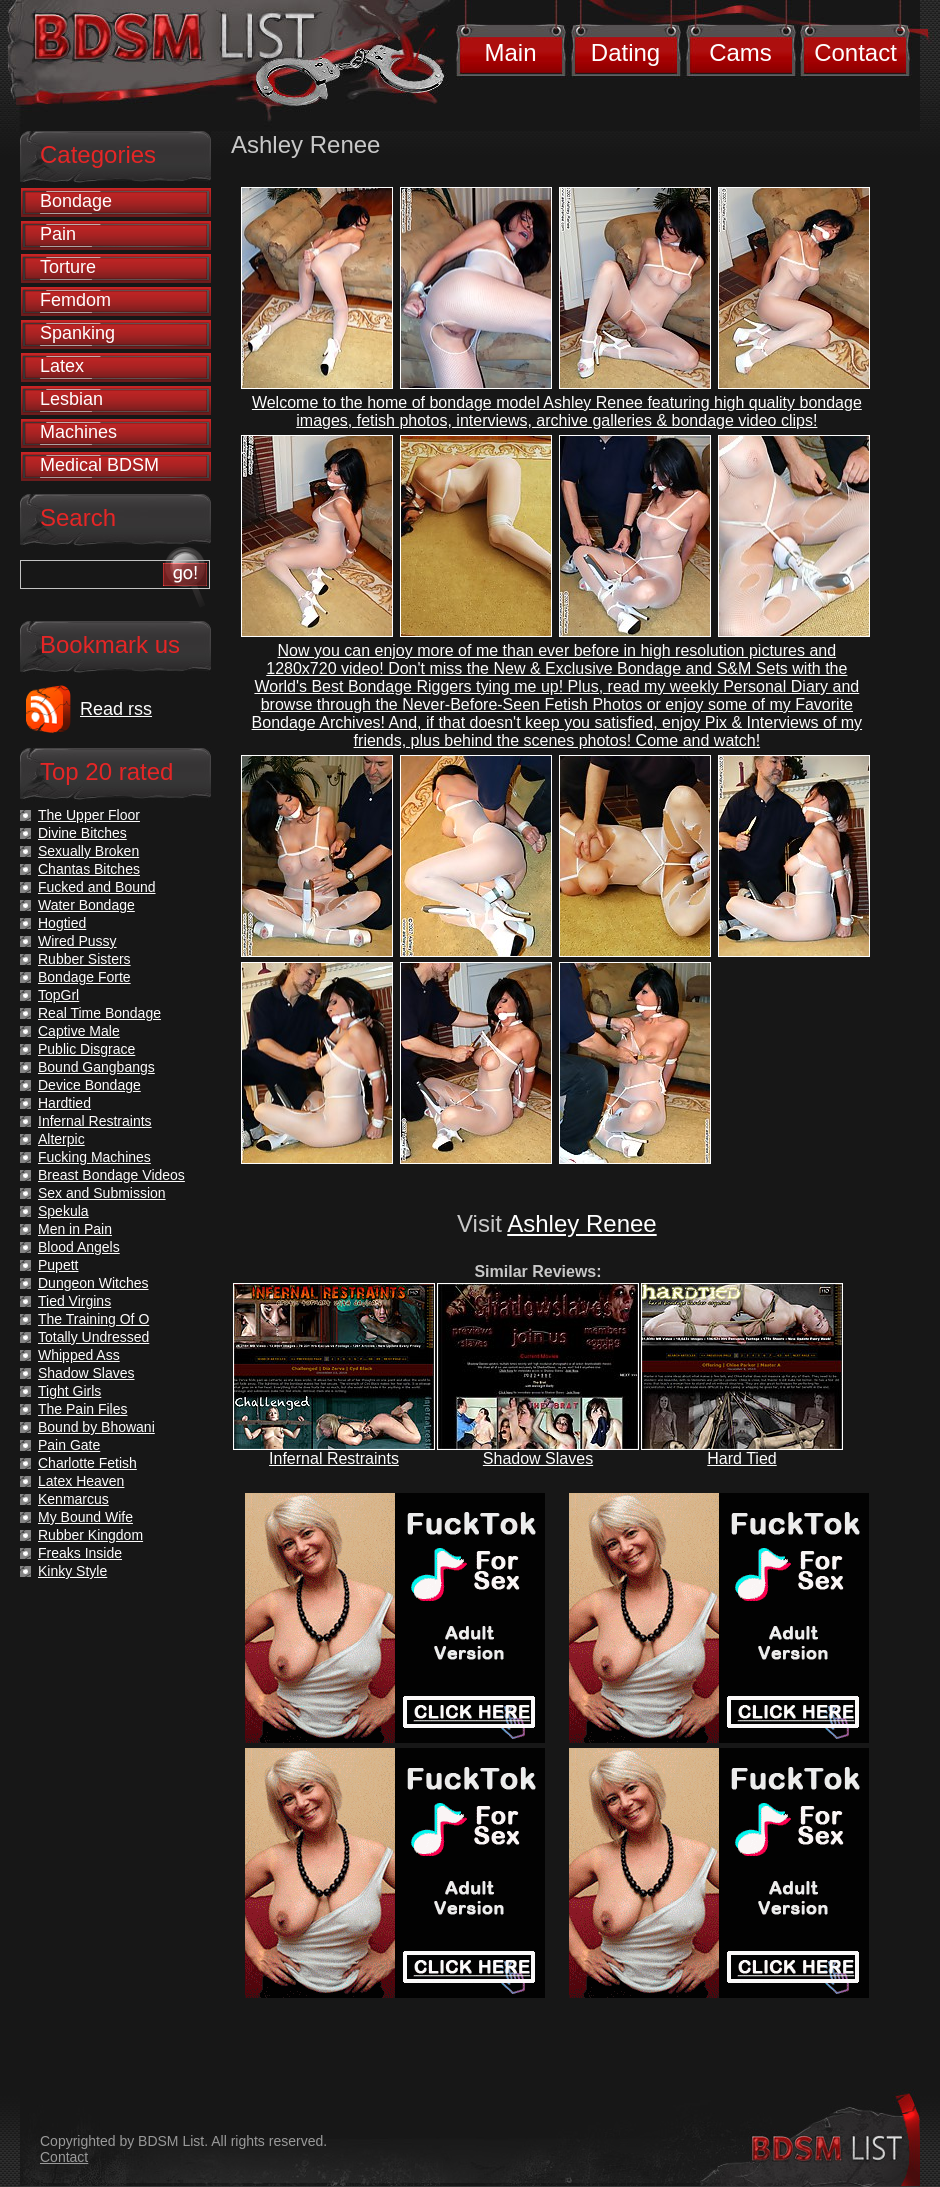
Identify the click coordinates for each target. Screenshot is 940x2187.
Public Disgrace (86, 1049)
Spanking (77, 333)
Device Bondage (89, 1085)
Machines (78, 432)
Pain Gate (69, 1445)
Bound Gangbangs (96, 1067)
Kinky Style (72, 1571)
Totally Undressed (93, 1337)
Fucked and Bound (97, 887)
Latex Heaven (81, 1481)
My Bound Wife (85, 1517)
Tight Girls (69, 1391)
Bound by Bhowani (96, 1427)
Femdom (75, 300)
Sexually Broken (88, 851)
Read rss (116, 709)
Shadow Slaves (538, 1458)
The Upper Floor (89, 815)
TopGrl (58, 995)
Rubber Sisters (84, 959)
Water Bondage (86, 905)
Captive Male (79, 1031)
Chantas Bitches (89, 869)
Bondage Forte (84, 977)
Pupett (58, 1265)
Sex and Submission (102, 1193)
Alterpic (61, 1139)
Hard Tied (741, 1458)
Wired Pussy (77, 941)
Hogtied (62, 923)
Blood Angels (79, 1247)
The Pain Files (82, 1409)
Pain (58, 234)
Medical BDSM (99, 465)
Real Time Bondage (99, 1013)
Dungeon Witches (93, 1283)
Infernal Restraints (334, 1458)
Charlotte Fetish (87, 1463)
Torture (68, 267)
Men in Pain (75, 1229)
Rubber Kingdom (90, 1535)
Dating (625, 52)
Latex (62, 366)
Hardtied (64, 1103)
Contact (855, 52)
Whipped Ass (79, 1355)
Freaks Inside (80, 1553)
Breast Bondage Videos (111, 1175)
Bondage (76, 201)
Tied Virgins (74, 1301)
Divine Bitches (82, 833)
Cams (740, 52)
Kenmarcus (73, 1499)
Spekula (63, 1211)
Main (510, 52)
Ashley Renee (581, 1223)
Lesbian (71, 399)
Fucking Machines (94, 1157)
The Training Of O (93, 1319)
